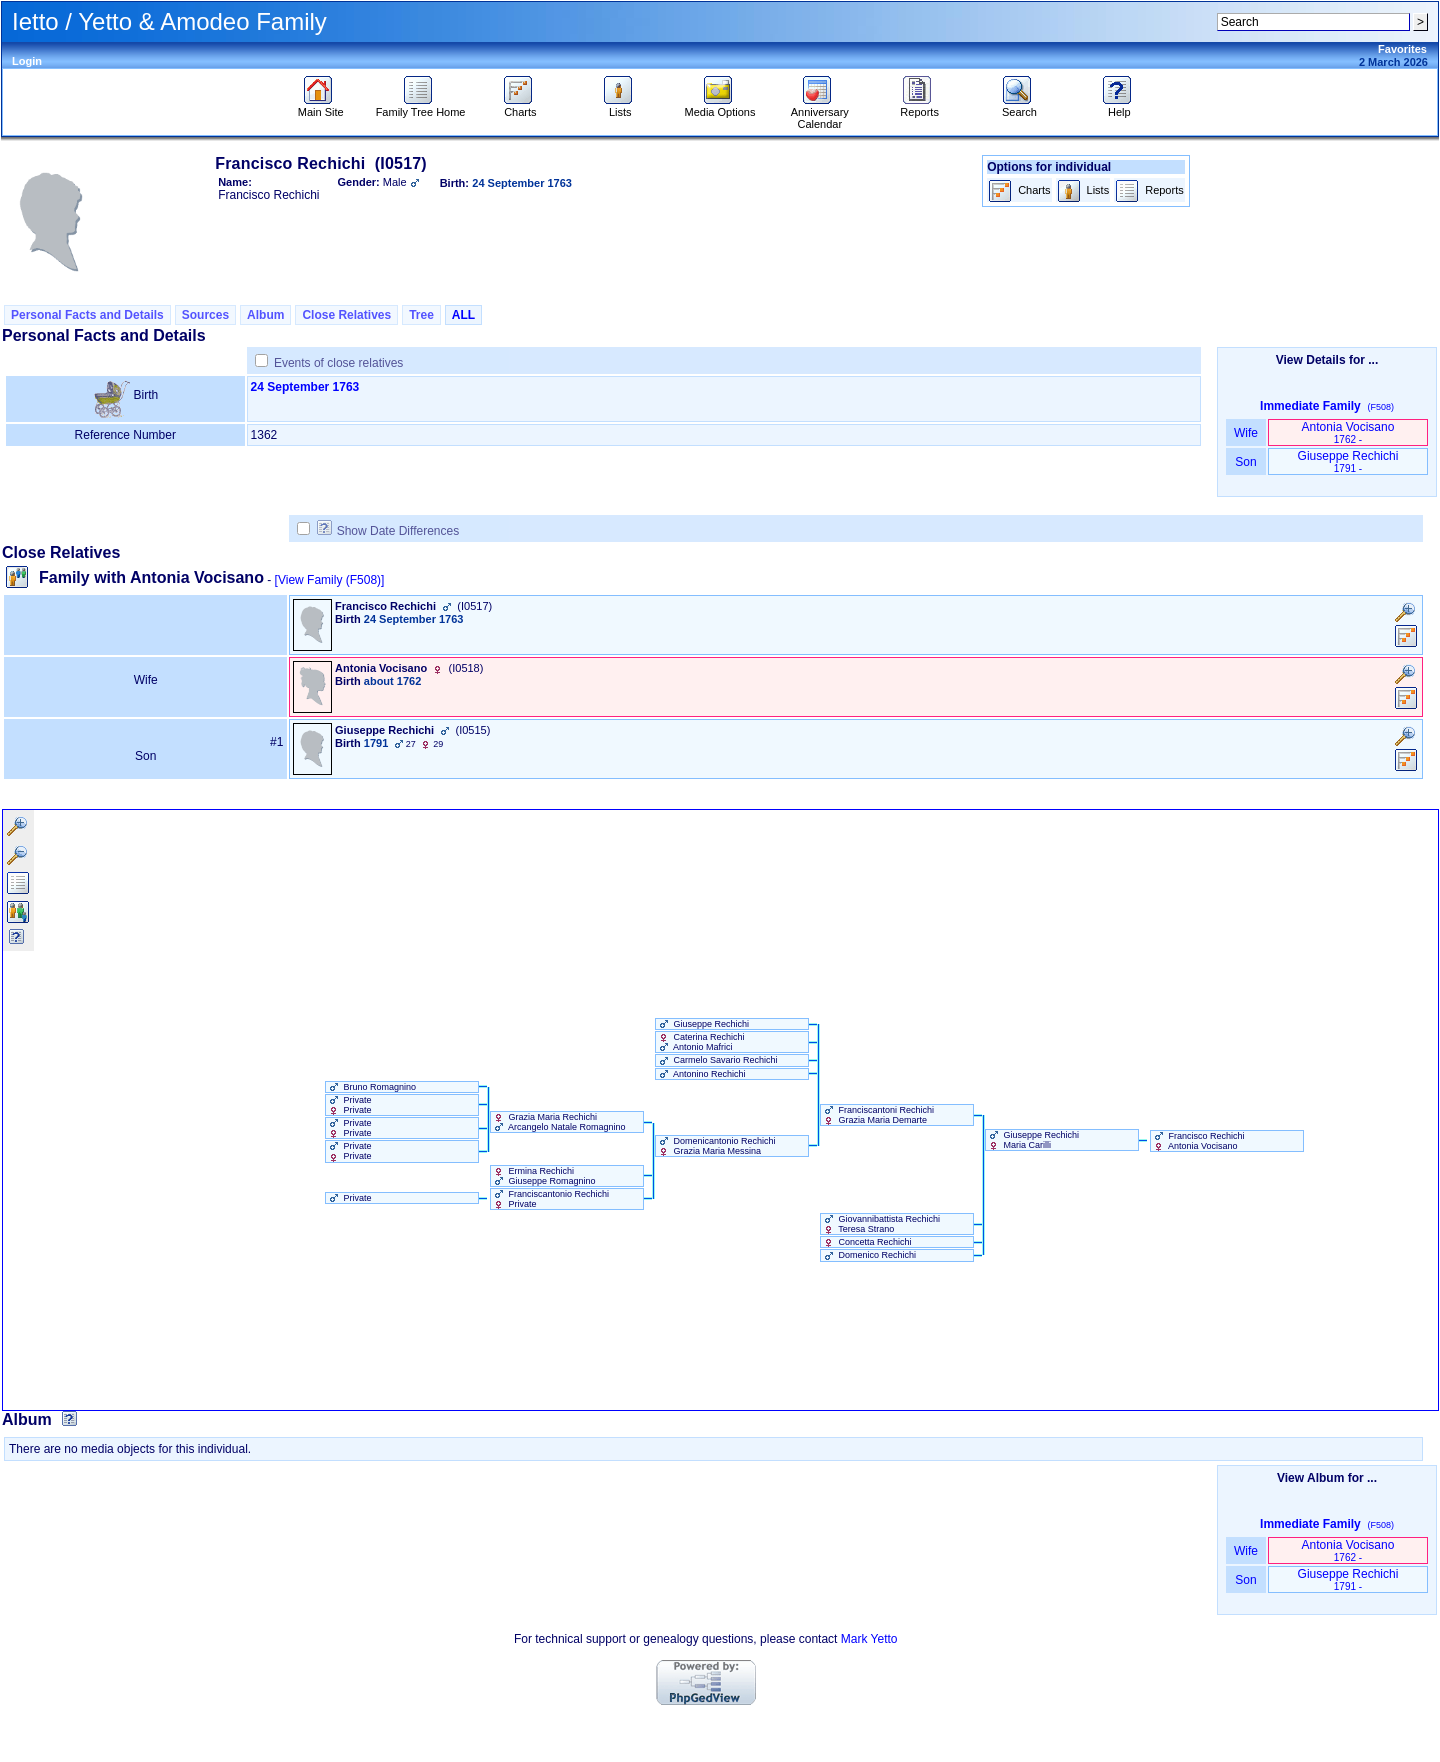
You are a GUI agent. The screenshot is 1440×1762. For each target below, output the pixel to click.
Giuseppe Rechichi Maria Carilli (1032, 1140)
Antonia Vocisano (1348, 432)
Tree (421, 315)
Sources (205, 315)
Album (265, 315)
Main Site (321, 107)
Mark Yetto (869, 1639)
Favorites (1402, 49)
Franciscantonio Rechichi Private (550, 1199)
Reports (919, 107)
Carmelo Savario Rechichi (717, 1060)
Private (349, 1198)
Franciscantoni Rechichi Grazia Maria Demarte (877, 1115)
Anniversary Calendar (820, 113)
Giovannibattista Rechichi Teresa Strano (880, 1224)
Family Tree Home (421, 107)
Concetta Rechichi (866, 1242)
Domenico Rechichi (868, 1255)
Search (1019, 107)
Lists (620, 107)
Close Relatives (346, 315)
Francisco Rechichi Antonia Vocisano (1198, 1141)
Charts (520, 107)
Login (27, 61)
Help (1119, 107)
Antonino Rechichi (701, 1074)
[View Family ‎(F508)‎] (330, 580)
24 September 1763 (305, 387)
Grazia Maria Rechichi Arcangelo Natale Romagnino (558, 1122)
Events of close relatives (338, 363)
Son (1246, 462)
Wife (1246, 433)
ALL (463, 315)
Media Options (720, 107)
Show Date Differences (388, 531)
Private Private (349, 1105)
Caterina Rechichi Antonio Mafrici (700, 1042)
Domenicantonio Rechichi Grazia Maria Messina (716, 1146)
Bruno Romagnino (371, 1087)
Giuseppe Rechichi (1348, 461)
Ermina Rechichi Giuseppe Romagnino (543, 1176)
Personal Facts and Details (87, 315)
